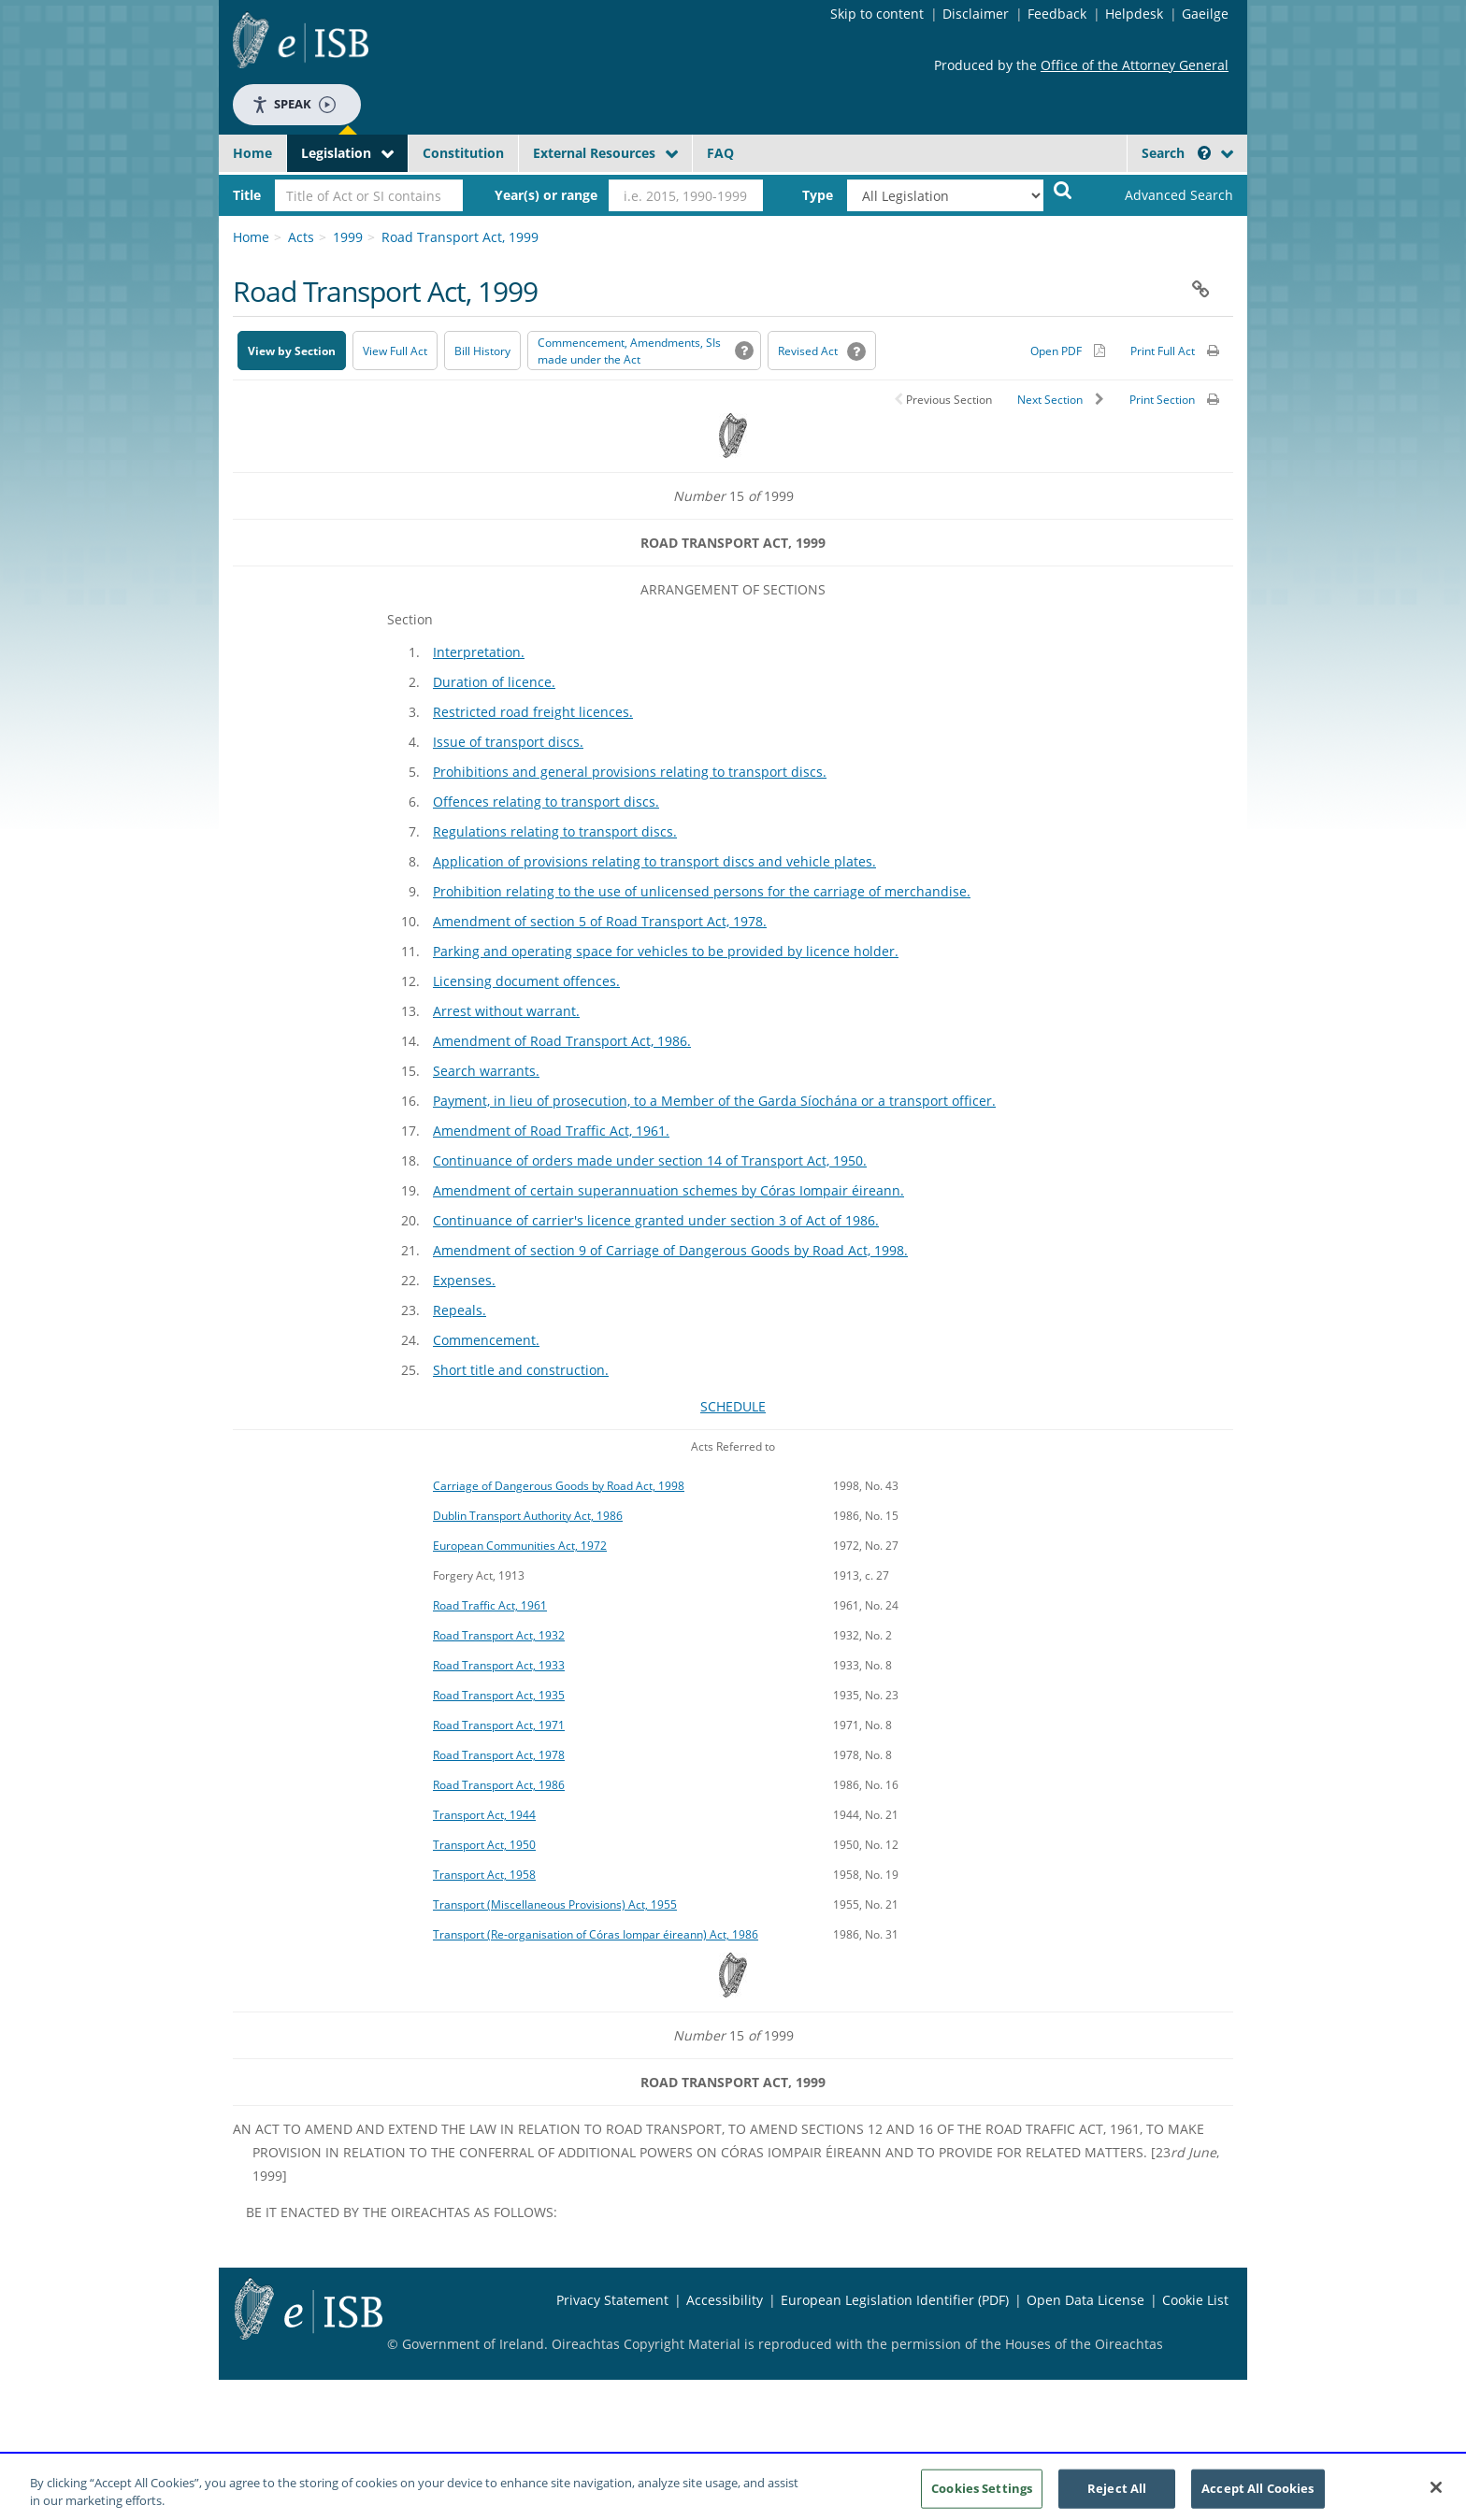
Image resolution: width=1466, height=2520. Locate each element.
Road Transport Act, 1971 (499, 1724)
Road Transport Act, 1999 (460, 237)
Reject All (1116, 2494)
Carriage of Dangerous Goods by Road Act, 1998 (558, 1485)
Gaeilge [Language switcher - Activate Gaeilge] (1205, 13)
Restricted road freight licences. (533, 712)
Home (252, 153)
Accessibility (724, 2300)
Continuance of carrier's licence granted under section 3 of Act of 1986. (656, 1220)
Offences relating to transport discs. (546, 801)
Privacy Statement (612, 2300)
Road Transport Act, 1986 (499, 1784)
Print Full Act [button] (1162, 351)
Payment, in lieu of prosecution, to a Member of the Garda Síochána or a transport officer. (714, 1101)
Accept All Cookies (1257, 2494)
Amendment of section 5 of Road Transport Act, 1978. (600, 921)
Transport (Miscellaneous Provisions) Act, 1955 (555, 1904)
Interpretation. (479, 652)
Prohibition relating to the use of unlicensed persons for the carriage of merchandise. (701, 891)
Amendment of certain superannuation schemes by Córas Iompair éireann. (668, 1190)
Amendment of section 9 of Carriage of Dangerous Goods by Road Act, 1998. (670, 1250)
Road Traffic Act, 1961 (490, 1604)
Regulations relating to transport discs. (555, 831)
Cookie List (1195, 2300)
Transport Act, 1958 (484, 1874)
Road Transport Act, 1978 (499, 1754)
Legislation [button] (336, 153)
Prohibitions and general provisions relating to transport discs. (629, 771)
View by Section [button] (292, 351)
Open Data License (1085, 2300)
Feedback (1057, 13)
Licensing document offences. (526, 981)
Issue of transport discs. (508, 742)
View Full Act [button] (395, 351)
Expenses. (464, 1280)
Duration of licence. (494, 682)
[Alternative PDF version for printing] (1067, 350)
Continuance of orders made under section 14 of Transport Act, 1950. (650, 1160)
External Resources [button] (594, 153)
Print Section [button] (1162, 400)
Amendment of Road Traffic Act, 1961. (551, 1130)
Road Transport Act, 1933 (499, 1664)
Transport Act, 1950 (484, 1844)
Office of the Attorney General (1135, 65)
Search (1176, 153)
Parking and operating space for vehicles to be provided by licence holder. (665, 951)
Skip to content (877, 13)
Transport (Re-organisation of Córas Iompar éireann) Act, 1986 (595, 1933)
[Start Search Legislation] (1063, 189)
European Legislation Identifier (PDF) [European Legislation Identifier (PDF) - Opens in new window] (895, 2300)
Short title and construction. (521, 1370)
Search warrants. (486, 1071)
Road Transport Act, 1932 (499, 1634)
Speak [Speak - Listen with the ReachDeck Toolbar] (294, 104)
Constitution (463, 153)
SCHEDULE (733, 1406)
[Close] (1436, 2494)
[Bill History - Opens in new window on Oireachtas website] (482, 350)
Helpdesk (1134, 13)
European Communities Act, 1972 (520, 1545)
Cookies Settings (981, 2494)
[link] (1163, 195)
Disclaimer (975, 13)
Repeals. (459, 1310)
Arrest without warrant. (506, 1011)
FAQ (720, 153)
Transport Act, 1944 (484, 1814)
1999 (348, 237)
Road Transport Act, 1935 (499, 1694)
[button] (1204, 153)
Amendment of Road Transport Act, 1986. (562, 1041)
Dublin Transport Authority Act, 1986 (528, 1515)
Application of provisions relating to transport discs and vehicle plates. (654, 861)
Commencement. (486, 1340)
